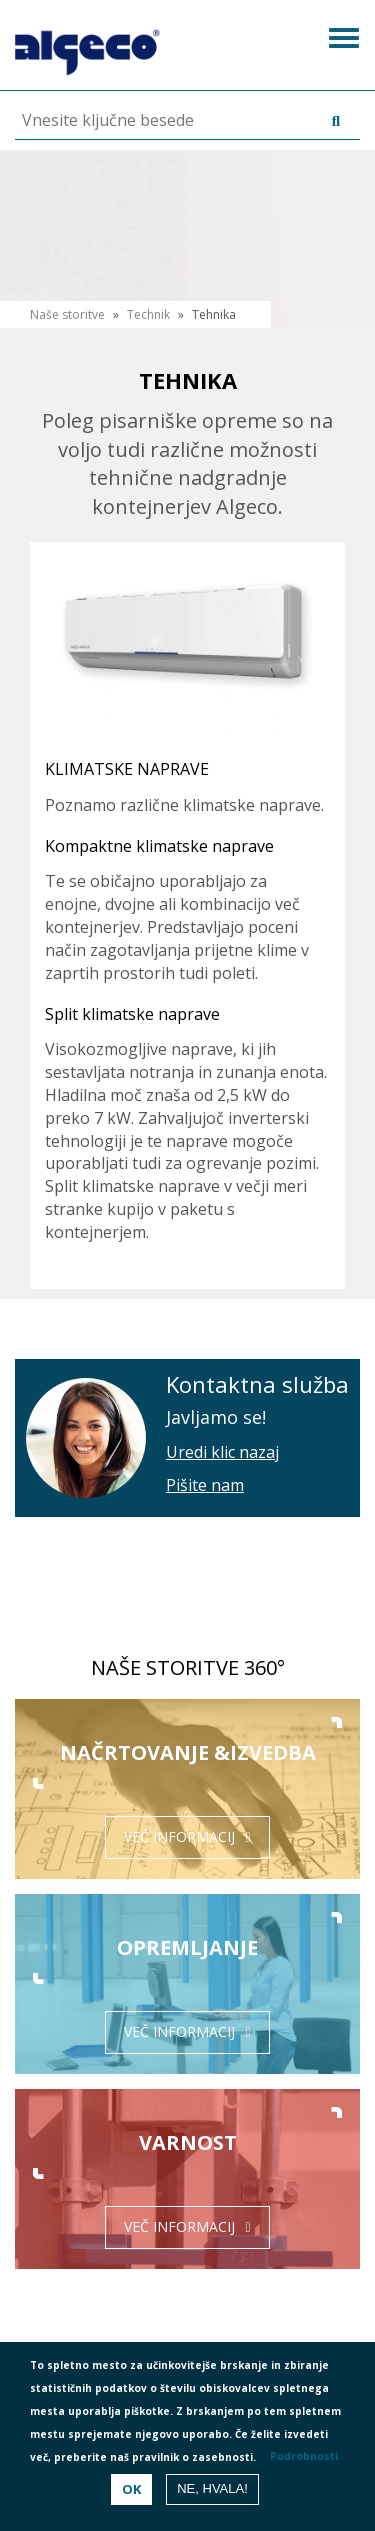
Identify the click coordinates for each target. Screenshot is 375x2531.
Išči (331, 121)
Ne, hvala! (212, 2488)
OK (131, 2489)
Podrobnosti (304, 2456)
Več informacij (179, 1836)
